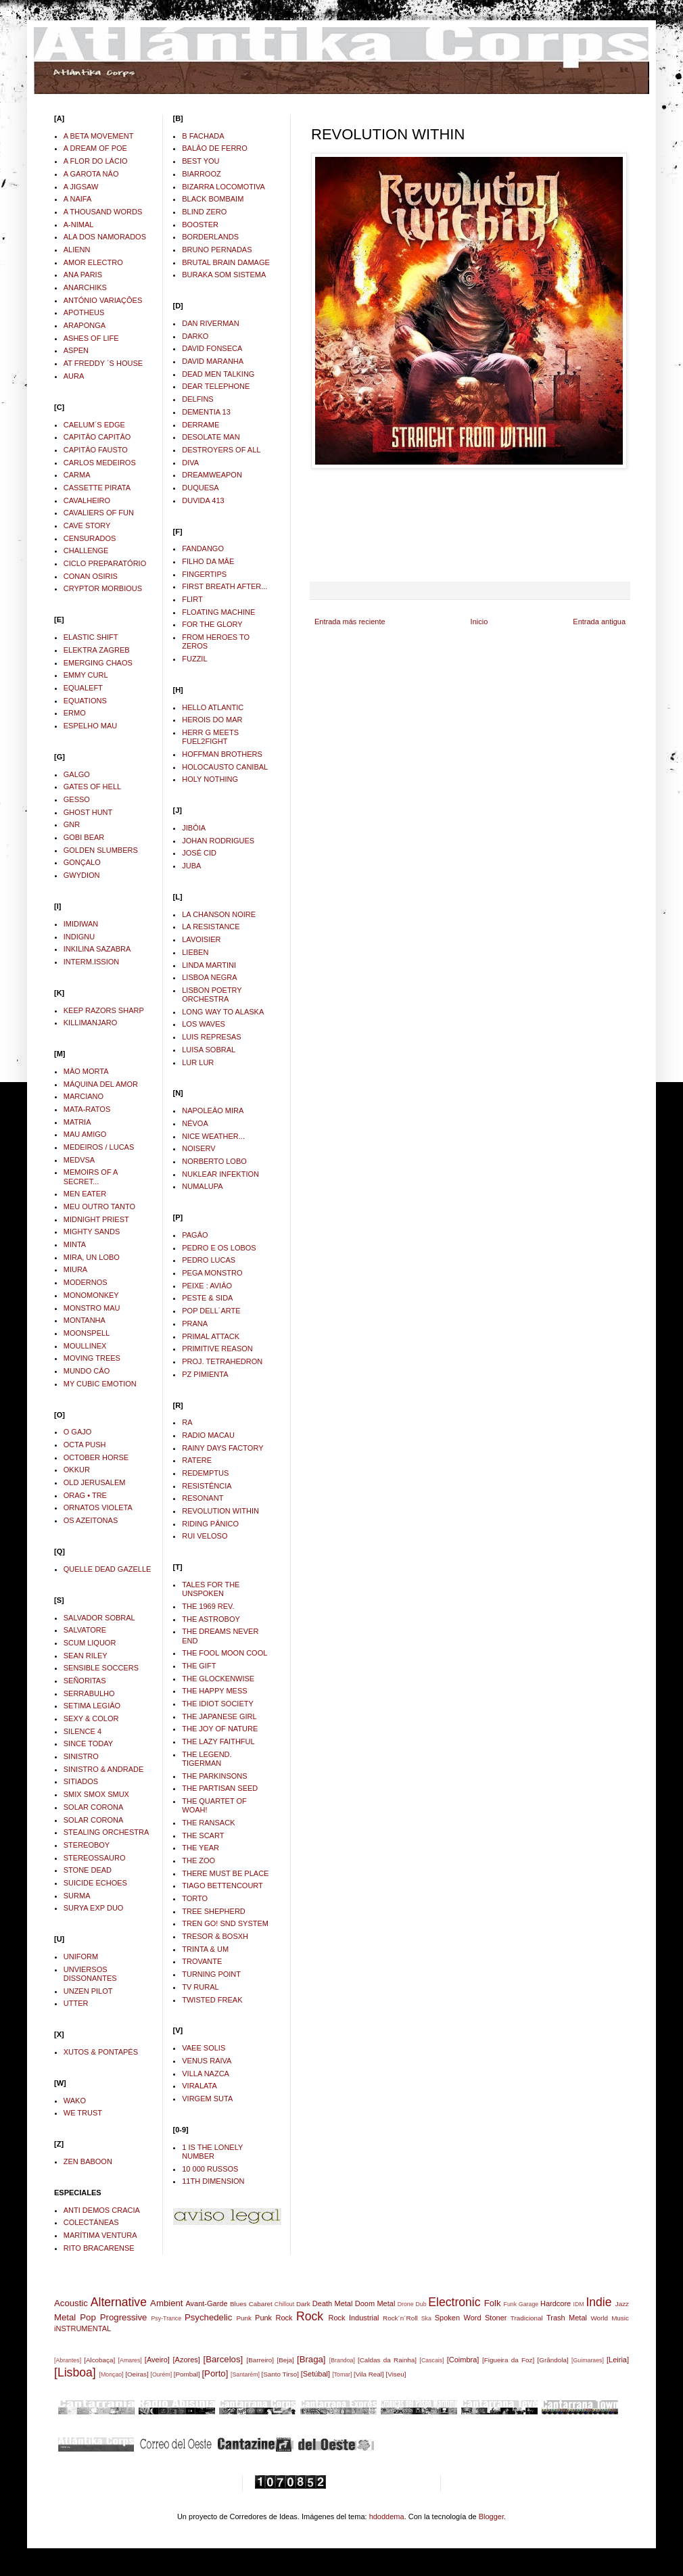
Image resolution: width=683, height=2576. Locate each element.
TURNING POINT (211, 1974)
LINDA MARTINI (209, 965)
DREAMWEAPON (212, 475)
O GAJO (78, 1432)
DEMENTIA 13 (206, 412)
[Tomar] (342, 2374)
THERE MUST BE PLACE (225, 1873)
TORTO (195, 1898)
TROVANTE (202, 1961)
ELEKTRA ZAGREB (97, 650)
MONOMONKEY (91, 1295)
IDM (578, 2304)
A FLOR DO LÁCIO (96, 161)
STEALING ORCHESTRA (106, 1832)
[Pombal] (187, 2374)
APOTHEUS (84, 312)
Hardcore (555, 2303)
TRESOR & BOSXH (215, 1936)
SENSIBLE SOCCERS (101, 1668)
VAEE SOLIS (203, 2048)
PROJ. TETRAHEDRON (222, 1361)
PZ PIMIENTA (205, 1374)
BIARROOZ (201, 174)
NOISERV (198, 1148)
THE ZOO (198, 1860)
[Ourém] (161, 2374)
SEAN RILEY (86, 1656)
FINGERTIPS (204, 574)
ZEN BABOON (88, 2161)
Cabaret (261, 2304)
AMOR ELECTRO (93, 262)
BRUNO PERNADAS (217, 249)
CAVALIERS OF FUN (99, 513)
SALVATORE (85, 1630)
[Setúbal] (315, 2374)
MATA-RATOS (87, 1109)
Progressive (123, 2317)
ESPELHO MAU (90, 726)
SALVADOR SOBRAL (99, 1618)
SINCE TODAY (88, 1743)
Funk (510, 2304)
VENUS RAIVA (206, 2061)
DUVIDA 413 (203, 500)
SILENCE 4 (82, 1731)
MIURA (75, 1269)
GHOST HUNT (88, 812)
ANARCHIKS (85, 287)
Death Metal (332, 2303)
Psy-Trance (166, 2318)
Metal (65, 2317)
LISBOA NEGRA (209, 977)
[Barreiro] (260, 2360)
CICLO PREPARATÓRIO (105, 563)
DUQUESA (200, 488)
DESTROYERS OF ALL (221, 450)
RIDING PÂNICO (210, 1524)
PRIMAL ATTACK (210, 1336)
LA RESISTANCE (210, 926)
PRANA (195, 1323)
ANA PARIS (83, 275)
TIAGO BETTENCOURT (222, 1885)
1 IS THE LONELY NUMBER (212, 2151)
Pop (87, 2317)
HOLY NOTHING (210, 779)
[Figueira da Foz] (508, 2360)
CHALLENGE (86, 550)
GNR (72, 824)
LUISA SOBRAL (208, 1050)
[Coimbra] (463, 2360)
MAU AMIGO (85, 1134)
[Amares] (130, 2360)
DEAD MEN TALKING (218, 374)
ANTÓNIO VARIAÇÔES (103, 300)
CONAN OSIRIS (91, 576)
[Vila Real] (369, 2374)
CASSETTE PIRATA (97, 488)
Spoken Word (458, 2318)
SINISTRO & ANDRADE (104, 1769)
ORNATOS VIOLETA (98, 1507)
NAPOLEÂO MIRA (212, 1110)
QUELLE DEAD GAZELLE (107, 1569)
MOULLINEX (85, 1346)
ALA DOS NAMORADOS (105, 237)
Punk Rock (274, 2318)
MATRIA (77, 1122)
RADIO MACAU (208, 1435)
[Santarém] (245, 2374)
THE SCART (203, 1835)
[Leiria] (618, 2360)
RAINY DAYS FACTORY (222, 1448)
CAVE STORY (87, 525)
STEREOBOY (87, 1845)
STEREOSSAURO (95, 1858)
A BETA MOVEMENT (99, 136)
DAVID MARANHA (212, 361)
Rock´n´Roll (400, 2318)
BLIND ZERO (204, 212)
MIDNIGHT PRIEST (96, 1219)
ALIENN (77, 249)
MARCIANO (83, 1096)
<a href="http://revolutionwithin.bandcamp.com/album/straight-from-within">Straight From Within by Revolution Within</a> (470, 524)
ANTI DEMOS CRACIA (102, 2210)
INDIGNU (79, 937)
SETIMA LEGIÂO (92, 1706)
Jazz (622, 2304)
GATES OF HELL (92, 786)
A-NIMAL (79, 224)
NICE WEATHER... (213, 1136)
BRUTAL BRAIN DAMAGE (226, 262)
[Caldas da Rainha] (387, 2360)
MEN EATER (85, 1194)
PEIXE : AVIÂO (207, 1286)
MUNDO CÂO (87, 1371)
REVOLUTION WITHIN (220, 1511)
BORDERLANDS (210, 237)
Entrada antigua (599, 621)
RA (187, 1422)
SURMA (77, 1896)
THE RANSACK (208, 1823)
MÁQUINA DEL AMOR (101, 1084)
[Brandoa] (342, 2360)
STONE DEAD (88, 1870)
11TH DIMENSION (213, 2181)
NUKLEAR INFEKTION (220, 1174)
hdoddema (386, 2516)
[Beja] (285, 2360)
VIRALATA (199, 2086)
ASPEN (76, 350)
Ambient (166, 2303)
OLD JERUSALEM (95, 1482)
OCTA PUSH (85, 1445)
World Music (609, 2318)
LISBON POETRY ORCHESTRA (211, 994)
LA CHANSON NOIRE (219, 914)
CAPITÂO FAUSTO (96, 450)
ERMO (75, 713)
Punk (244, 2318)
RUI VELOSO (204, 1536)
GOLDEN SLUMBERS (101, 850)
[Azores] (186, 2360)
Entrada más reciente (349, 621)
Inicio (479, 621)
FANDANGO (203, 548)
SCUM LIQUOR (90, 1643)
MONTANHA (84, 1320)
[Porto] (215, 2373)
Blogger (491, 2516)
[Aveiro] (157, 2360)
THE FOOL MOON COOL (224, 1653)
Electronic (454, 2302)
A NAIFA (78, 199)
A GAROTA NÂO (91, 174)
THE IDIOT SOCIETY (218, 1704)
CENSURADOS (90, 538)
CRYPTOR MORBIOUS (103, 588)
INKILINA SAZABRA (97, 949)
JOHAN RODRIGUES (218, 841)
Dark (303, 2304)
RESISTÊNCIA (206, 1486)
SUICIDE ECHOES (95, 1883)
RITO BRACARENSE (99, 2248)
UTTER (76, 2003)
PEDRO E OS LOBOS (219, 1248)
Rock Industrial (353, 2318)
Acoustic (71, 2303)
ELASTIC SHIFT (91, 637)
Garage (528, 2304)
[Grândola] (553, 2360)
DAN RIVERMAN (210, 323)
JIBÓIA (194, 828)
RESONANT (202, 1498)
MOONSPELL (87, 1333)
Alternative (119, 2302)
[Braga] (311, 2359)
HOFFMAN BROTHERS (222, 754)
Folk (492, 2303)
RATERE (197, 1460)
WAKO (75, 2101)
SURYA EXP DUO (94, 1908)
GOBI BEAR (84, 837)
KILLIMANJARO (90, 1022)
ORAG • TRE (85, 1495)
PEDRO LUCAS (208, 1260)
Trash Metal (566, 2318)
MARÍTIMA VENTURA (100, 2235)
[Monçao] (111, 2374)
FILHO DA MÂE (208, 561)
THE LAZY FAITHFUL (218, 1741)
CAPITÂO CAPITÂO (97, 437)
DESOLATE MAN (210, 437)
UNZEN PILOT (88, 1991)
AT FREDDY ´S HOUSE (103, 363)
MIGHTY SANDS (92, 1231)
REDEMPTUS (205, 1473)
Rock (309, 2316)
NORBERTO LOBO (214, 1161)
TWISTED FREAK (212, 2000)
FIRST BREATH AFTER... (224, 586)
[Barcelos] (223, 2359)
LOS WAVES (203, 1024)
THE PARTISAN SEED (220, 1788)
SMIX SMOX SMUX (96, 1794)
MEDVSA (79, 1160)
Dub (420, 2304)
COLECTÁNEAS (91, 2222)
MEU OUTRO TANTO (99, 1206)
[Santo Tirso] (279, 2374)
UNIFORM (81, 1956)
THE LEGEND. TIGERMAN (206, 1758)
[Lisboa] (75, 2372)
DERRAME (200, 425)
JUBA (191, 866)
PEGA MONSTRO (212, 1273)
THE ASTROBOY (211, 1619)
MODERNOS (86, 1282)
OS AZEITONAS (91, 1520)
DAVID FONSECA (212, 348)
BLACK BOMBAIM (212, 199)
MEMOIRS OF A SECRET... (91, 1176)
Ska (426, 2318)
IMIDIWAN (81, 924)
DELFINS (197, 399)
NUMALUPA (202, 1186)
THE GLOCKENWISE (218, 1679)
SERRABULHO (89, 1693)
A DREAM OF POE (95, 148)
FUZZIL (194, 659)
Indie (598, 2302)
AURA (74, 376)
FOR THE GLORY (212, 624)
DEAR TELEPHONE (216, 386)
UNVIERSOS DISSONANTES (90, 1973)
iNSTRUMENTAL (82, 2328)
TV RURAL (200, 1987)
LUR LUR (198, 1062)
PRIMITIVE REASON (217, 1348)
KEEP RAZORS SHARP (104, 1010)
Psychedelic (208, 2317)
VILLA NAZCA (205, 2073)
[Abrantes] (67, 2360)
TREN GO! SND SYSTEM (225, 1923)
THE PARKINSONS (214, 1776)
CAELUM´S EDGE (94, 425)
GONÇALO (82, 862)
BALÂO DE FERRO (215, 148)
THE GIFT (199, 1666)
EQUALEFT (83, 688)
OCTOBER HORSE (96, 1457)
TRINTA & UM (205, 1949)
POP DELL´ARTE (211, 1311)
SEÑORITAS (85, 1681)
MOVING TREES (92, 1358)
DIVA (190, 463)
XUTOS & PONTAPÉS (101, 2052)
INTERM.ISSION (92, 962)
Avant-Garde (206, 2303)
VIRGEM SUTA (207, 2098)
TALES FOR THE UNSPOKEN (210, 1588)
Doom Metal (375, 2303)
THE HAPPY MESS (214, 1691)
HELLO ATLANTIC (212, 707)
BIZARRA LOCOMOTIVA (223, 187)
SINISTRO (81, 1756)
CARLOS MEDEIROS (100, 463)
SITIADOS (81, 1781)
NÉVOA (195, 1123)
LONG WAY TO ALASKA (223, 1012)
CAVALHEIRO (87, 500)
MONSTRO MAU (92, 1308)
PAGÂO (195, 1235)
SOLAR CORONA (94, 1807)
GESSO (77, 799)
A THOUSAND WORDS (103, 212)
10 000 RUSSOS (210, 2169)
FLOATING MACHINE (218, 612)
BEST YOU (200, 161)
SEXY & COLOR (91, 1718)
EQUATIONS (85, 701)
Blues (238, 2304)
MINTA (75, 1244)
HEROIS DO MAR (212, 720)
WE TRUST (83, 2113)
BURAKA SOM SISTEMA (224, 275)
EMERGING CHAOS (98, 663)
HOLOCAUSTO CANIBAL (225, 767)
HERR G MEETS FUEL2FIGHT (210, 736)
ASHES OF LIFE (91, 338)
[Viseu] (396, 2374)
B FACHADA (203, 136)
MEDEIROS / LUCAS (99, 1147)
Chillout (284, 2304)
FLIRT (192, 599)
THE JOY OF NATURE (220, 1729)
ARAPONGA (84, 325)
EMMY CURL (86, 675)
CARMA (77, 475)
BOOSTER (200, 224)
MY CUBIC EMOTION (100, 1384)
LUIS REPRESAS (211, 1037)
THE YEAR (200, 1848)
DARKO (195, 336)
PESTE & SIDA (207, 1298)
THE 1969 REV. (208, 1606)
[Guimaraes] (587, 2360)
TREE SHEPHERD (213, 1911)
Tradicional (527, 2318)
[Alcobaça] (99, 2360)
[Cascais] (431, 2360)
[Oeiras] (137, 2374)
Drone (406, 2304)
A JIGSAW (81, 187)
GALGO (77, 774)
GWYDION (82, 875)
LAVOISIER (201, 939)
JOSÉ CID (199, 853)
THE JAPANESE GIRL (219, 1716)
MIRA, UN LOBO (92, 1257)
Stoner (496, 2318)
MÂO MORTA (86, 1071)
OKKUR (77, 1470)
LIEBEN (195, 952)
